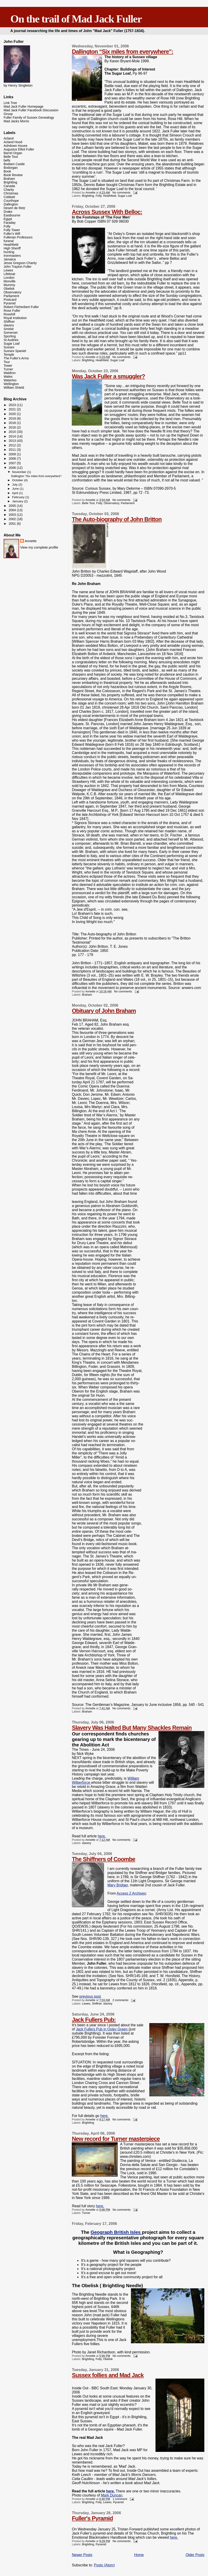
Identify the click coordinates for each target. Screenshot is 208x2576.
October (18, 480)
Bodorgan (11, 167)
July (15, 484)
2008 (13, 458)
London (9, 277)
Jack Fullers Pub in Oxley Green (102, 2029)
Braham (87, 994)
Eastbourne (12, 215)
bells (7, 160)
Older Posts (195, 2555)
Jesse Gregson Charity (20, 263)
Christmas (11, 193)
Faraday (10, 222)
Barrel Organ (13, 153)
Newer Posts (82, 2555)
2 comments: (121, 2000)
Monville (10, 281)
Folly (99, 195)
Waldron (10, 373)
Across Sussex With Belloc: (107, 212)
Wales (8, 376)
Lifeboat (9, 274)
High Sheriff (12, 248)
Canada (9, 186)
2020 (13, 414)
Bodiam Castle (14, 164)
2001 (13, 523)
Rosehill (9, 314)
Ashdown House (15, 146)
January (18, 501)
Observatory (111, 503)
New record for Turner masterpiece (116, 2139)
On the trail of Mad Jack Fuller (75, 19)
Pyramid (118, 2502)
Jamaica (10, 259)
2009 (13, 454)
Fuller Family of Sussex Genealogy (29, 117)
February (18, 497)
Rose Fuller (12, 310)
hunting (9, 252)
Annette (31, 541)
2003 (13, 514)
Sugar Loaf (125, 195)
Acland (9, 138)
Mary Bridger (117, 1885)
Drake (8, 211)
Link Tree (10, 103)
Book (7, 171)
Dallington (11, 204)
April (15, 493)
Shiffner (97, 2003)
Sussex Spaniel (15, 351)
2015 (13, 432)
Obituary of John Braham (104, 1011)
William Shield (14, 387)
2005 (13, 506)
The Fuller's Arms (16, 358)
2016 (13, 427)
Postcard (10, 299)
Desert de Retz (14, 208)
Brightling (88, 195)
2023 (13, 405)
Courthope (11, 200)
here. (102, 1836)
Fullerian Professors (18, 237)
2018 (13, 423)
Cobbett (9, 197)
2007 (13, 463)
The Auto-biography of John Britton (116, 519)
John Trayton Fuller (17, 266)
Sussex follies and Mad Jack (108, 2375)
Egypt (8, 219)
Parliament (128, 503)
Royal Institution (15, 318)
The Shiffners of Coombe (103, 1859)
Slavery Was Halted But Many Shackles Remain (131, 1727)
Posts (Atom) (104, 2565)
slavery (86, 1843)
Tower (8, 365)
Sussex (9, 347)
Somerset (11, 332)
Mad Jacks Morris (16, 121)
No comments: (122, 192)
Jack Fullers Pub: (94, 2019)
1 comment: (120, 2499)
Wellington (11, 384)
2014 (13, 436)
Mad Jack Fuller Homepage (23, 106)
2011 (13, 449)
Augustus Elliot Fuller (19, 149)
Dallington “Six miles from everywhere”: (122, 51)
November (19, 472)
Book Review (13, 175)
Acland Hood (13, 142)
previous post (90, 1996)
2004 (13, 510)
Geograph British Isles (116, 2232)
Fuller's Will (12, 233)
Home (139, 2555)
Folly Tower (12, 230)
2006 (13, 468)
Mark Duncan (111, 2495)
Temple (9, 354)
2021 (13, 409)
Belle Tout (88, 503)
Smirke (9, 329)
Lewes (86, 2003)
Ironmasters (12, 255)
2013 (13, 441)
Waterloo (10, 380)
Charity (9, 189)
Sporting (10, 336)
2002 (13, 519)
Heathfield (109, 195)
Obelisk (108, 2359)
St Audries (11, 340)
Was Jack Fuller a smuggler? (108, 376)
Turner (86, 2213)
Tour (7, 362)
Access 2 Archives (131, 1893)
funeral (9, 241)
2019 (13, 418)
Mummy (9, 285)
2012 (13, 445)
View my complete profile (39, 547)
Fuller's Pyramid (92, 2518)
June (16, 488)
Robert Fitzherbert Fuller (21, 307)
